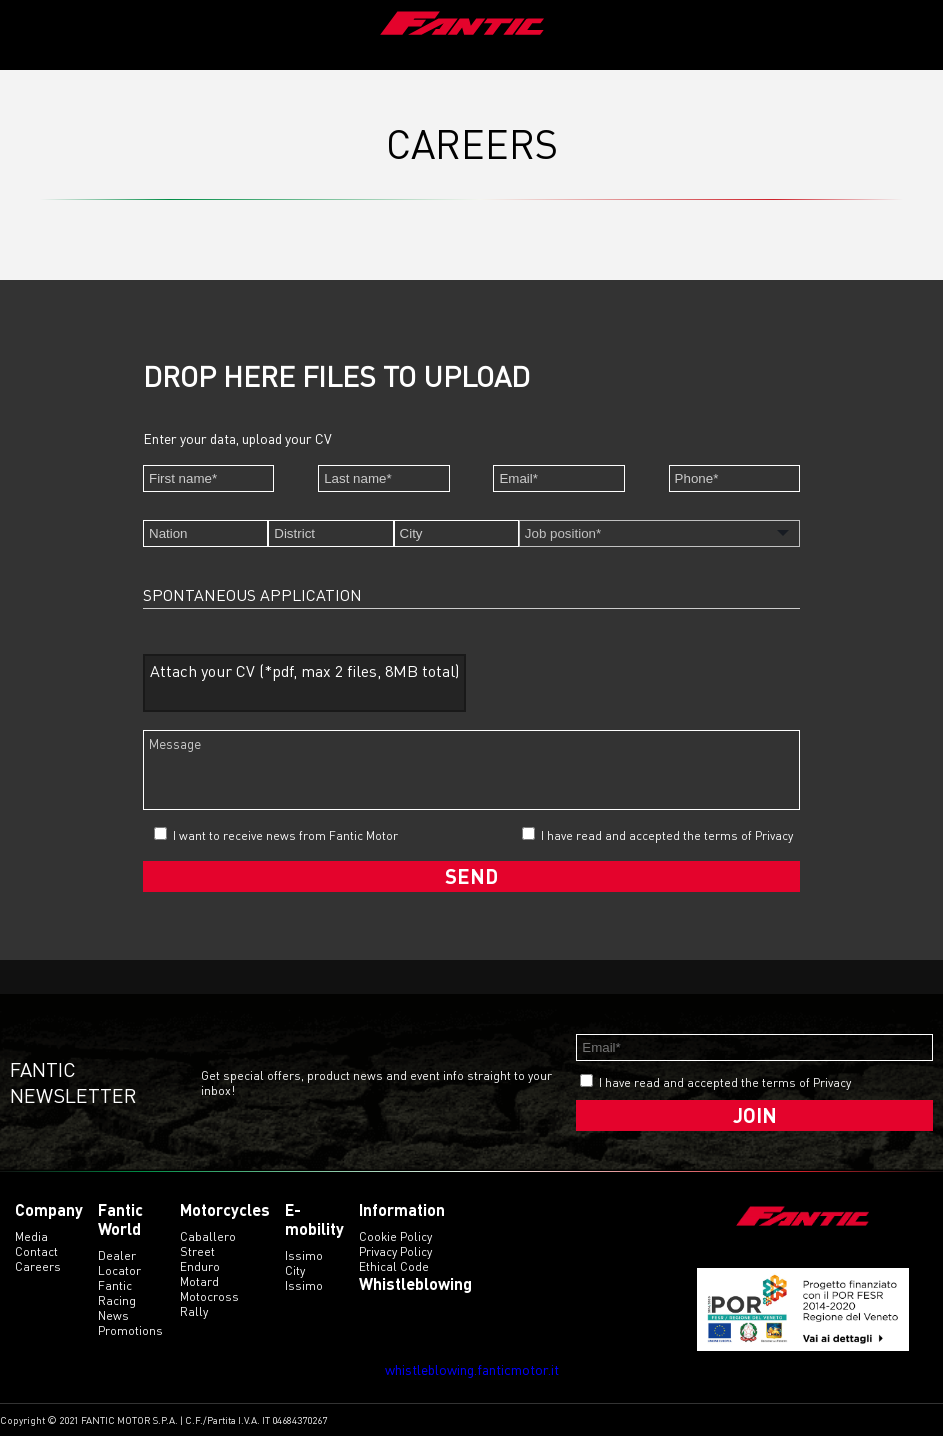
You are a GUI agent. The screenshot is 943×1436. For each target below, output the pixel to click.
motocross (209, 1296)
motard (199, 1281)
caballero (208, 1236)
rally (194, 1311)
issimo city (304, 1263)
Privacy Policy (395, 1251)
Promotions (130, 1330)
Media (31, 1236)
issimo (304, 1285)
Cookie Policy (395, 1236)
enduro (200, 1266)
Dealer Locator (119, 1263)
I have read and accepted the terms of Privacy (667, 835)
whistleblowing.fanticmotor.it (472, 1369)
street (197, 1251)
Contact (36, 1251)
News (113, 1315)
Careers (38, 1266)
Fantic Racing (117, 1293)
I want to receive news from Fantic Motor (276, 835)
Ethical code (394, 1266)
